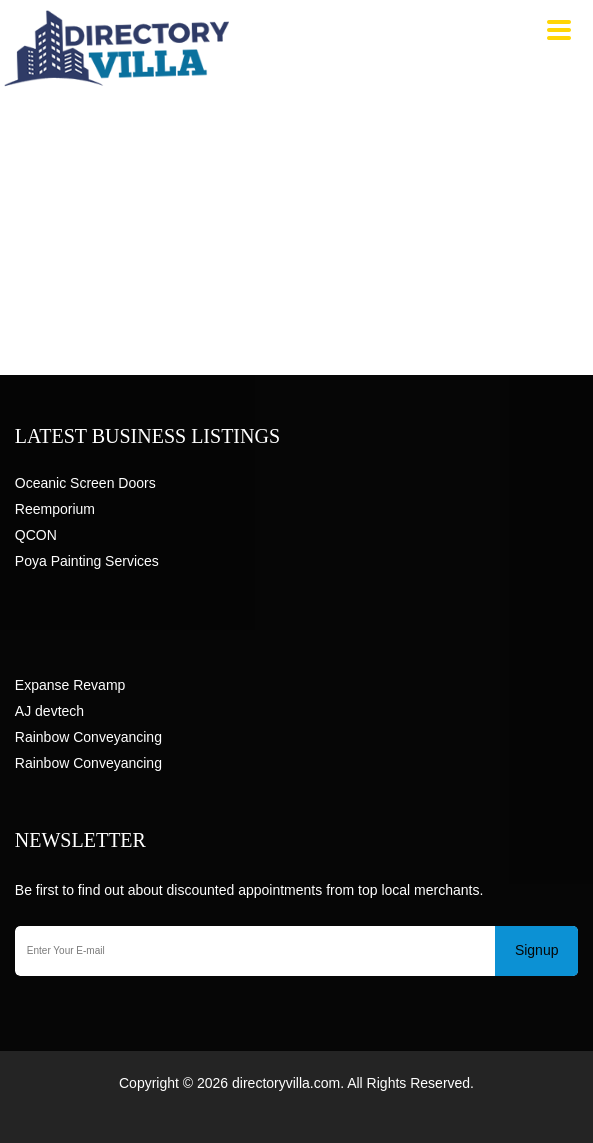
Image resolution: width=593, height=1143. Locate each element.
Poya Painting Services (87, 561)
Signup (537, 950)
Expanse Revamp (70, 685)
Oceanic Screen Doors (85, 483)
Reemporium (55, 509)
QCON (36, 535)
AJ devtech (49, 711)
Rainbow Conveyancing (88, 737)
